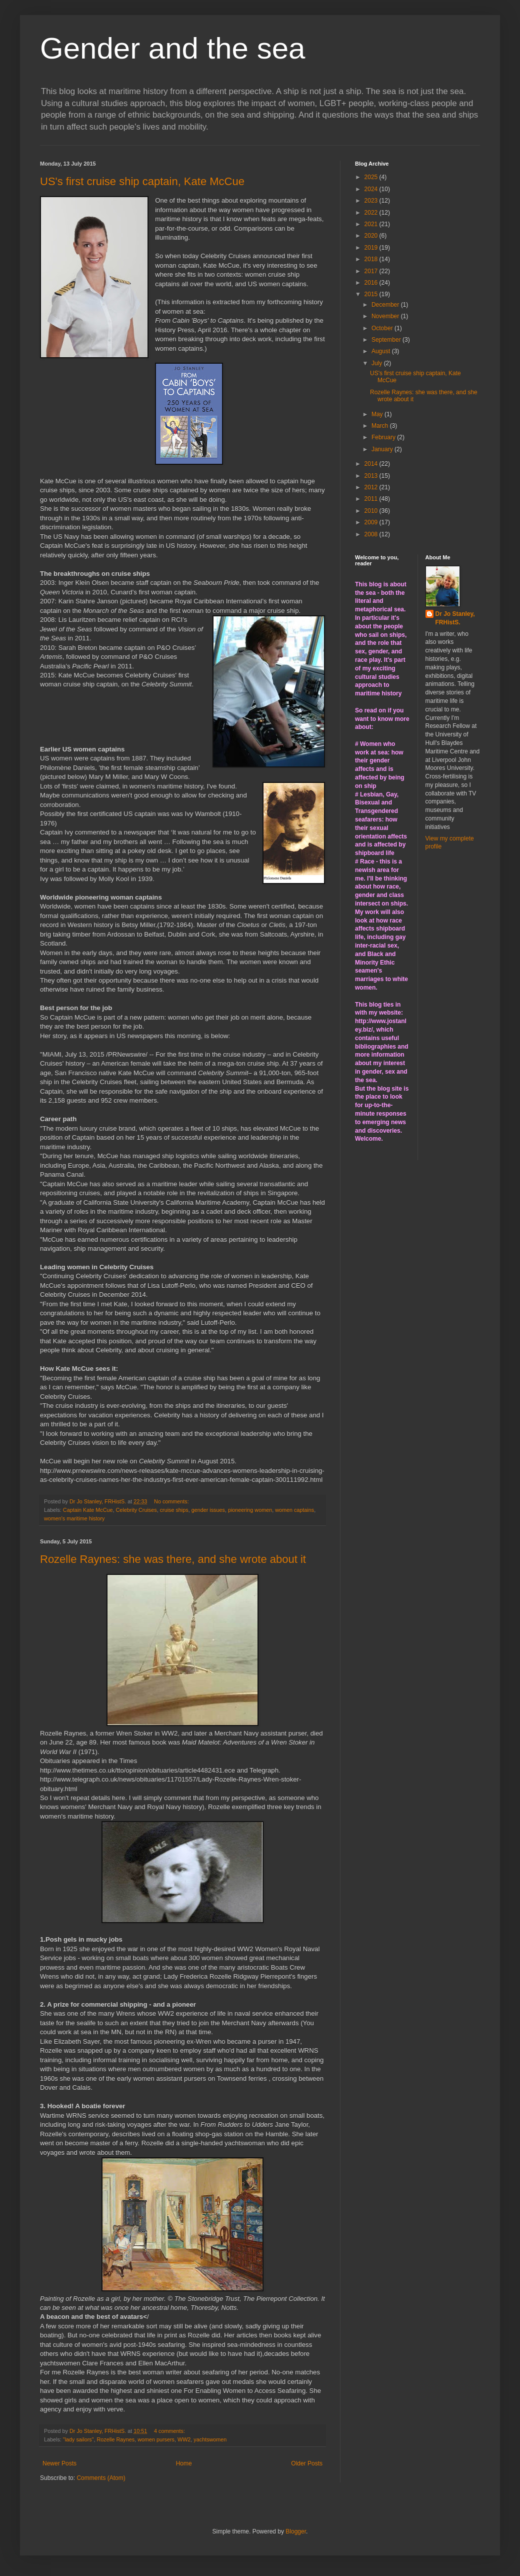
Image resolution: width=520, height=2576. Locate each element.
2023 (372, 200)
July (378, 363)
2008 (372, 534)
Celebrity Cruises (136, 1510)
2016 (372, 282)
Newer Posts (59, 2463)
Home (184, 2463)
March (381, 425)
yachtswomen (210, 2439)
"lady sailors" (78, 2439)
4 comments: (170, 2431)
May (378, 414)
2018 (372, 259)
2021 (372, 224)
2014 (372, 463)
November (386, 316)
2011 (372, 498)
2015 (372, 294)
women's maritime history (74, 1518)
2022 (372, 212)
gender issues (208, 1510)
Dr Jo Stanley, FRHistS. (455, 618)
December (386, 304)
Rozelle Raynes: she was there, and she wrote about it (173, 1559)
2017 (372, 271)
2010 (372, 510)
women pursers (156, 2439)
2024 (372, 189)
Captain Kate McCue (88, 1510)
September (387, 339)
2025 (372, 177)
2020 (372, 235)
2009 (372, 522)
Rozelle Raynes (116, 2439)
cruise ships (174, 1510)
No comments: (172, 1501)
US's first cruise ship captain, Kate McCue (142, 181)
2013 (372, 475)
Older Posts (306, 2463)
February (384, 437)
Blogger (296, 2531)
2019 (372, 247)
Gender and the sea (172, 48)
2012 (372, 487)
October (383, 328)
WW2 (184, 2439)
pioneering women (250, 1510)
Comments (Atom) (100, 2477)
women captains (294, 1510)
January (383, 449)
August (382, 351)
